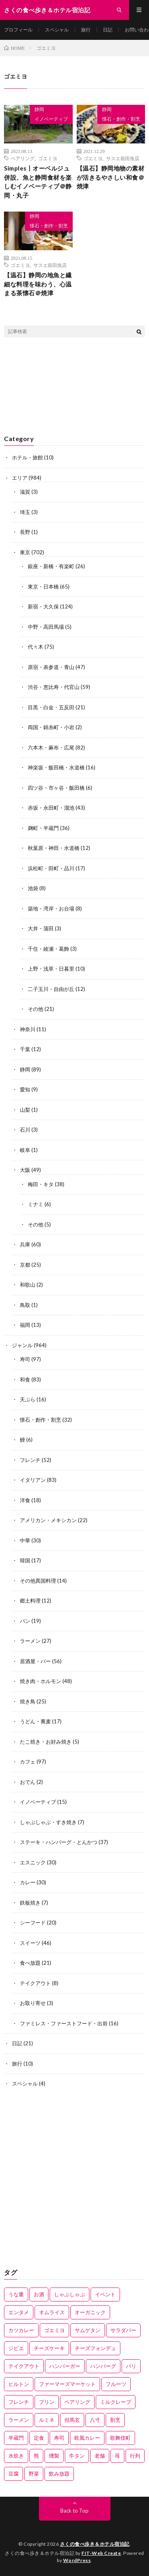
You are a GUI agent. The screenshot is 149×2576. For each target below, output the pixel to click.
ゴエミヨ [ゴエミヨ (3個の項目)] (54, 2330)
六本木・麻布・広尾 (51, 747)
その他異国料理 (38, 1580)
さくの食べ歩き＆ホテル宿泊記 (95, 2544)
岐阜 (25, 1150)
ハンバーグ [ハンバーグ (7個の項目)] (103, 2366)
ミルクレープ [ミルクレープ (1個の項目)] (115, 2402)
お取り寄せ (33, 2003)
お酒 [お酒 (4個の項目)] (39, 2294)
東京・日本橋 (43, 586)
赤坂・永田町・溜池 (51, 807)
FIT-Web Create (101, 2553)
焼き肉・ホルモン (40, 1681)
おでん (27, 1782)
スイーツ (30, 1943)
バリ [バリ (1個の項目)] (131, 2366)
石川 (25, 1129)
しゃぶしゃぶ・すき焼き (48, 1822)
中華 (25, 1540)
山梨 (25, 1110)
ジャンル (22, 1345)
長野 (25, 532)
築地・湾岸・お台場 (51, 908)
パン (25, 1621)
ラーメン (30, 1641)
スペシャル (57, 30)
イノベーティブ (51, 119)
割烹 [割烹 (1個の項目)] (115, 2420)
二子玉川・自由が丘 (51, 989)
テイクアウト (35, 1983)
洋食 (25, 1500)
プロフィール (18, 30)
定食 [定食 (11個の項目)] (39, 2438)
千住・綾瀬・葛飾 (48, 949)
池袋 (33, 888)
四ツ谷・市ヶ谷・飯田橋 (56, 788)
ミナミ (35, 1204)
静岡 (39, 109)
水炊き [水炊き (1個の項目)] (16, 2455)
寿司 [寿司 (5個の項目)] (59, 2438)
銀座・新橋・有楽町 (51, 566)
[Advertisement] (74, 2178)
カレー (27, 1882)
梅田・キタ (41, 1184)
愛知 (25, 1089)
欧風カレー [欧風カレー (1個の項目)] (87, 2438)
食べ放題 (30, 1963)
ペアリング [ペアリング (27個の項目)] (77, 2402)
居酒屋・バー (35, 1661)
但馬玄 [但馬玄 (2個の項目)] (72, 2420)
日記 (107, 30)
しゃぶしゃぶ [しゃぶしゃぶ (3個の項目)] (69, 2294)
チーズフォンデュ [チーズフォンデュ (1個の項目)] (95, 2348)
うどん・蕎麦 (35, 1721)
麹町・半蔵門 (43, 828)
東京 (25, 552)
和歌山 (27, 1284)
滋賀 (25, 492)
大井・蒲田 (41, 928)
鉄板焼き (30, 1902)
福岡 (25, 1325)
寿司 (25, 1359)
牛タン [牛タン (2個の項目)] (77, 2455)
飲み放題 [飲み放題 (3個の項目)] (59, 2473)
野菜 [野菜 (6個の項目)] (34, 2473)
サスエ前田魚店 (122, 158)
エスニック (33, 1862)
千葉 (25, 1049)
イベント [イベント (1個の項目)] (105, 2294)
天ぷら (27, 1399)
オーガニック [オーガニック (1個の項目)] (90, 2312)
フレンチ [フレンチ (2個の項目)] (18, 2402)
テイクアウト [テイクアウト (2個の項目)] (23, 2366)
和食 (25, 1379)
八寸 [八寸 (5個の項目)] (95, 2420)
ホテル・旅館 (27, 457)
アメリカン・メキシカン (48, 1520)
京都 (25, 1265)
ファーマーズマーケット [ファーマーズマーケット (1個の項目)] (67, 2384)
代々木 (35, 647)
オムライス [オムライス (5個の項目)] (52, 2312)
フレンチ (30, 1460)
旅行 (86, 30)
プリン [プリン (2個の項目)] (46, 2402)
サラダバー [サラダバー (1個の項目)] (123, 2330)
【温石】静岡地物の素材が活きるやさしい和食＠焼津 (111, 177)
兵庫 (25, 1244)
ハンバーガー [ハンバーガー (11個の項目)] (64, 2366)
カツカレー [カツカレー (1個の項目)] (21, 2330)
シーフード (33, 1922)
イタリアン (33, 1480)
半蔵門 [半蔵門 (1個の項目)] (16, 2438)
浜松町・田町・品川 (51, 868)
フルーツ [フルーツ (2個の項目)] (116, 2384)
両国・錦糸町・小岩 (51, 727)
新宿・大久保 (43, 606)
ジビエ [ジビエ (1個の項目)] (16, 2348)
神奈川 (27, 1029)
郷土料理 (30, 1600)
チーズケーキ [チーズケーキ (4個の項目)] (49, 2348)
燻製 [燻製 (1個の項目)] (54, 2455)
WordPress (77, 2560)
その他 (35, 1009)
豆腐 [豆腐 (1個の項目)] (13, 2473)
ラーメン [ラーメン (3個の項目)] (18, 2420)
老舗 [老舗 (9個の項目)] (100, 2455)
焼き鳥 (27, 1701)
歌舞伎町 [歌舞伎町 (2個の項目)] (120, 2438)
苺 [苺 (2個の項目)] (117, 2455)
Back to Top (74, 2510)
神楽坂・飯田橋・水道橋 (56, 767)
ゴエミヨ (47, 158)
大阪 (25, 1170)
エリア (19, 478)
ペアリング (23, 158)
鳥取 (25, 1305)
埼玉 (25, 512)
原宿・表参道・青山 (51, 667)
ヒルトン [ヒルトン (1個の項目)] (18, 2384)
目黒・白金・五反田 (51, 707)
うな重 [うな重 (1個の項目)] (16, 2294)
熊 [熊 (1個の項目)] (36, 2455)
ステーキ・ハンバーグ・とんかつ (58, 1842)
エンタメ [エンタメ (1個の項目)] (18, 2312)
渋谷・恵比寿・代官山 (53, 687)
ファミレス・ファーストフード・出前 (64, 2023)
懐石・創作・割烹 (121, 119)
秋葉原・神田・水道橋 (53, 848)
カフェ (27, 1761)
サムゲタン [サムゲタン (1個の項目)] (88, 2330)
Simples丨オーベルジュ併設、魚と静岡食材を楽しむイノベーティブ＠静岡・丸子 (38, 182)
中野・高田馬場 (46, 627)
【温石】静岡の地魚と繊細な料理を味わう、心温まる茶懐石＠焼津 (38, 283)
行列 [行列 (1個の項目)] (135, 2455)
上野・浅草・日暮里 (51, 968)
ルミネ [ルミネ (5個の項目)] (46, 2420)
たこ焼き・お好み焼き (46, 1741)
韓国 (25, 1560)
